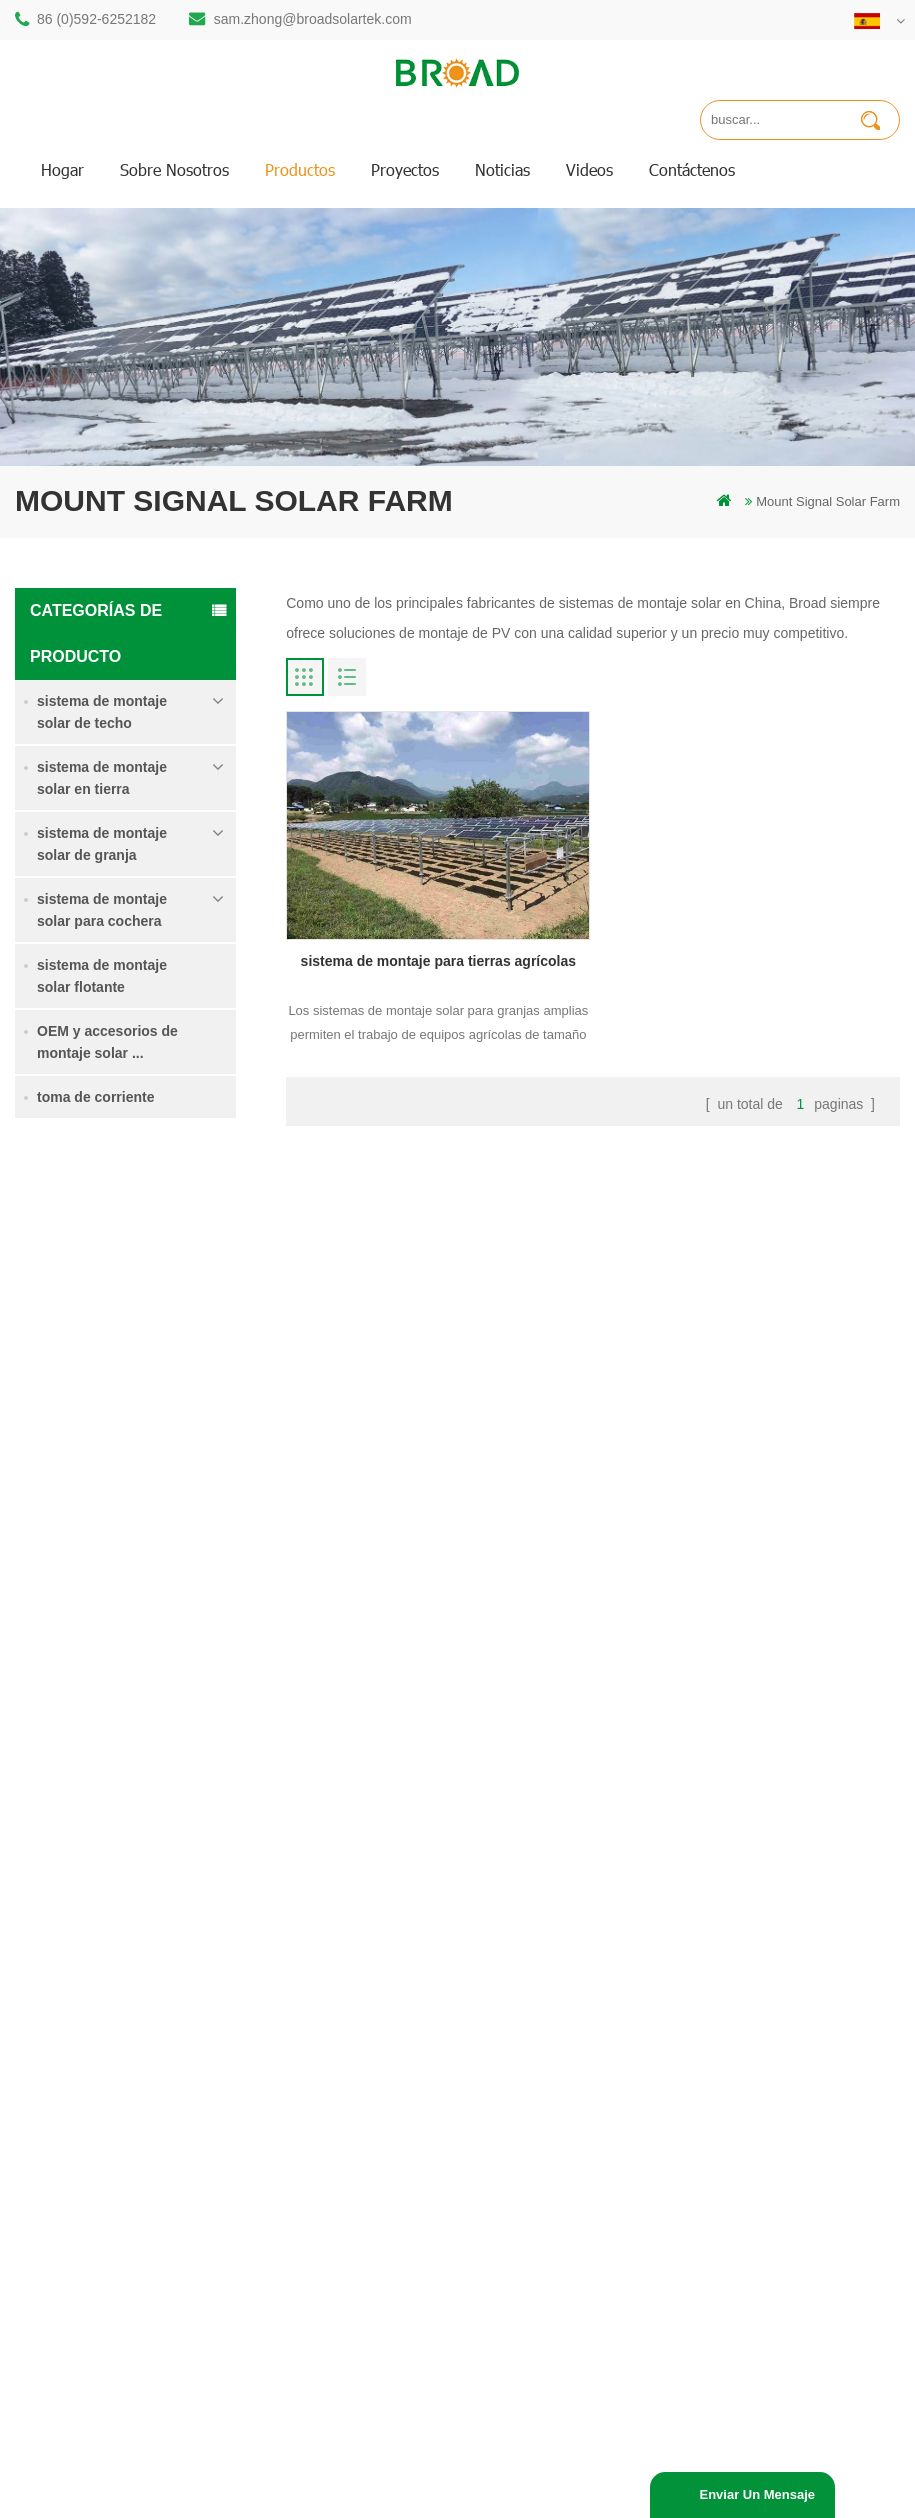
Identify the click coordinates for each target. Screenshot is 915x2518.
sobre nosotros (174, 169)
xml (536, 2125)
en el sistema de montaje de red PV (396, 2181)
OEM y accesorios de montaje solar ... (107, 1042)
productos (300, 169)
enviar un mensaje (757, 2494)
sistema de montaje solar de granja (102, 844)
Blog (539, 2057)
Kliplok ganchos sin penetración (169, 1716)
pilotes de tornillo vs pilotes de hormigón (390, 2073)
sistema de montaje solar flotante (102, 976)
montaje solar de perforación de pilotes (395, 1931)
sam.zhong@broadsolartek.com (313, 19)
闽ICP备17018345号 (726, 2428)
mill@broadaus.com (125, 2183)
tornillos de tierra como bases (389, 2367)
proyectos (405, 169)
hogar (62, 169)
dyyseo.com (436, 2450)
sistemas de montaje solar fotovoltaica (379, 2127)
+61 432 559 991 (117, 2225)
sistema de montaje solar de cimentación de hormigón (172, 1606)
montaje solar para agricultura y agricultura (395, 2289)
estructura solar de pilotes (378, 1975)
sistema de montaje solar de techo (102, 712)
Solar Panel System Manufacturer (645, 2494)
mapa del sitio (566, 2091)
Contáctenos (692, 169)
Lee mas (54, 1312)
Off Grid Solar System (191, 2494)
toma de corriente (95, 1097)
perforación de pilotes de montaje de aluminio (400, 2019)
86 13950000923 (117, 2103)
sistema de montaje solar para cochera (102, 910)
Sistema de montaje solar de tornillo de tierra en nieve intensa (172, 1494)
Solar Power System (325, 2494)
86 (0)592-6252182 (96, 19)
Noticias (502, 169)
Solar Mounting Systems (465, 2494)
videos (589, 169)
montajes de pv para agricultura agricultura (395, 2235)
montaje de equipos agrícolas (389, 2333)
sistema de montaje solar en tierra (102, 778)
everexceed (871, 2494)
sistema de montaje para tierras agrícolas (170, 1382)
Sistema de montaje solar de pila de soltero (172, 1270)
